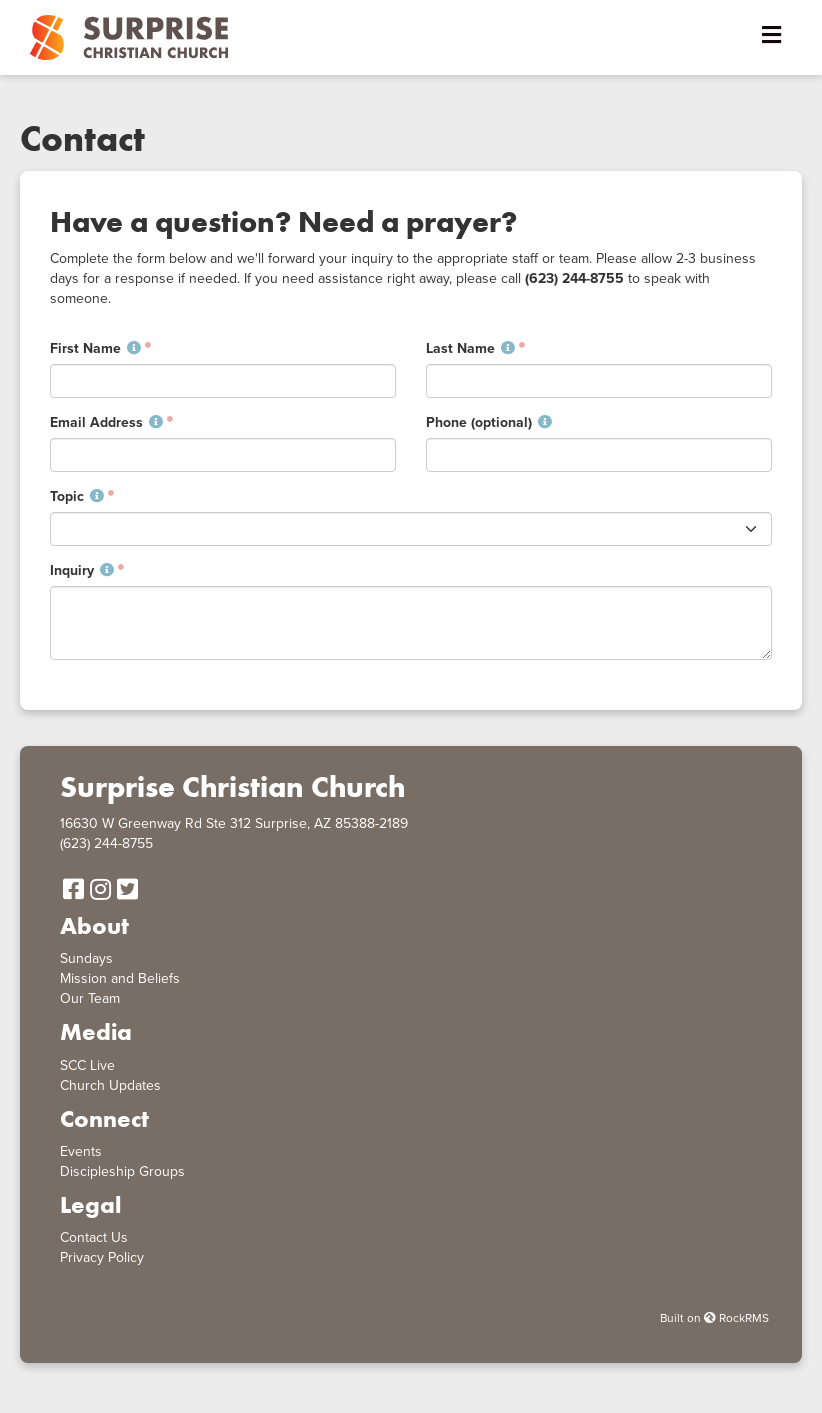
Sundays (86, 958)
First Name (95, 348)
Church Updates (110, 1085)
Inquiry (82, 570)
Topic (77, 496)
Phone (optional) (489, 422)
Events (81, 1151)
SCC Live (87, 1065)
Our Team (90, 998)
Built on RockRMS (714, 1318)
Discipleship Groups (122, 1171)
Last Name (470, 348)
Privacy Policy (102, 1257)
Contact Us (94, 1237)
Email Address (106, 422)
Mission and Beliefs (120, 978)
